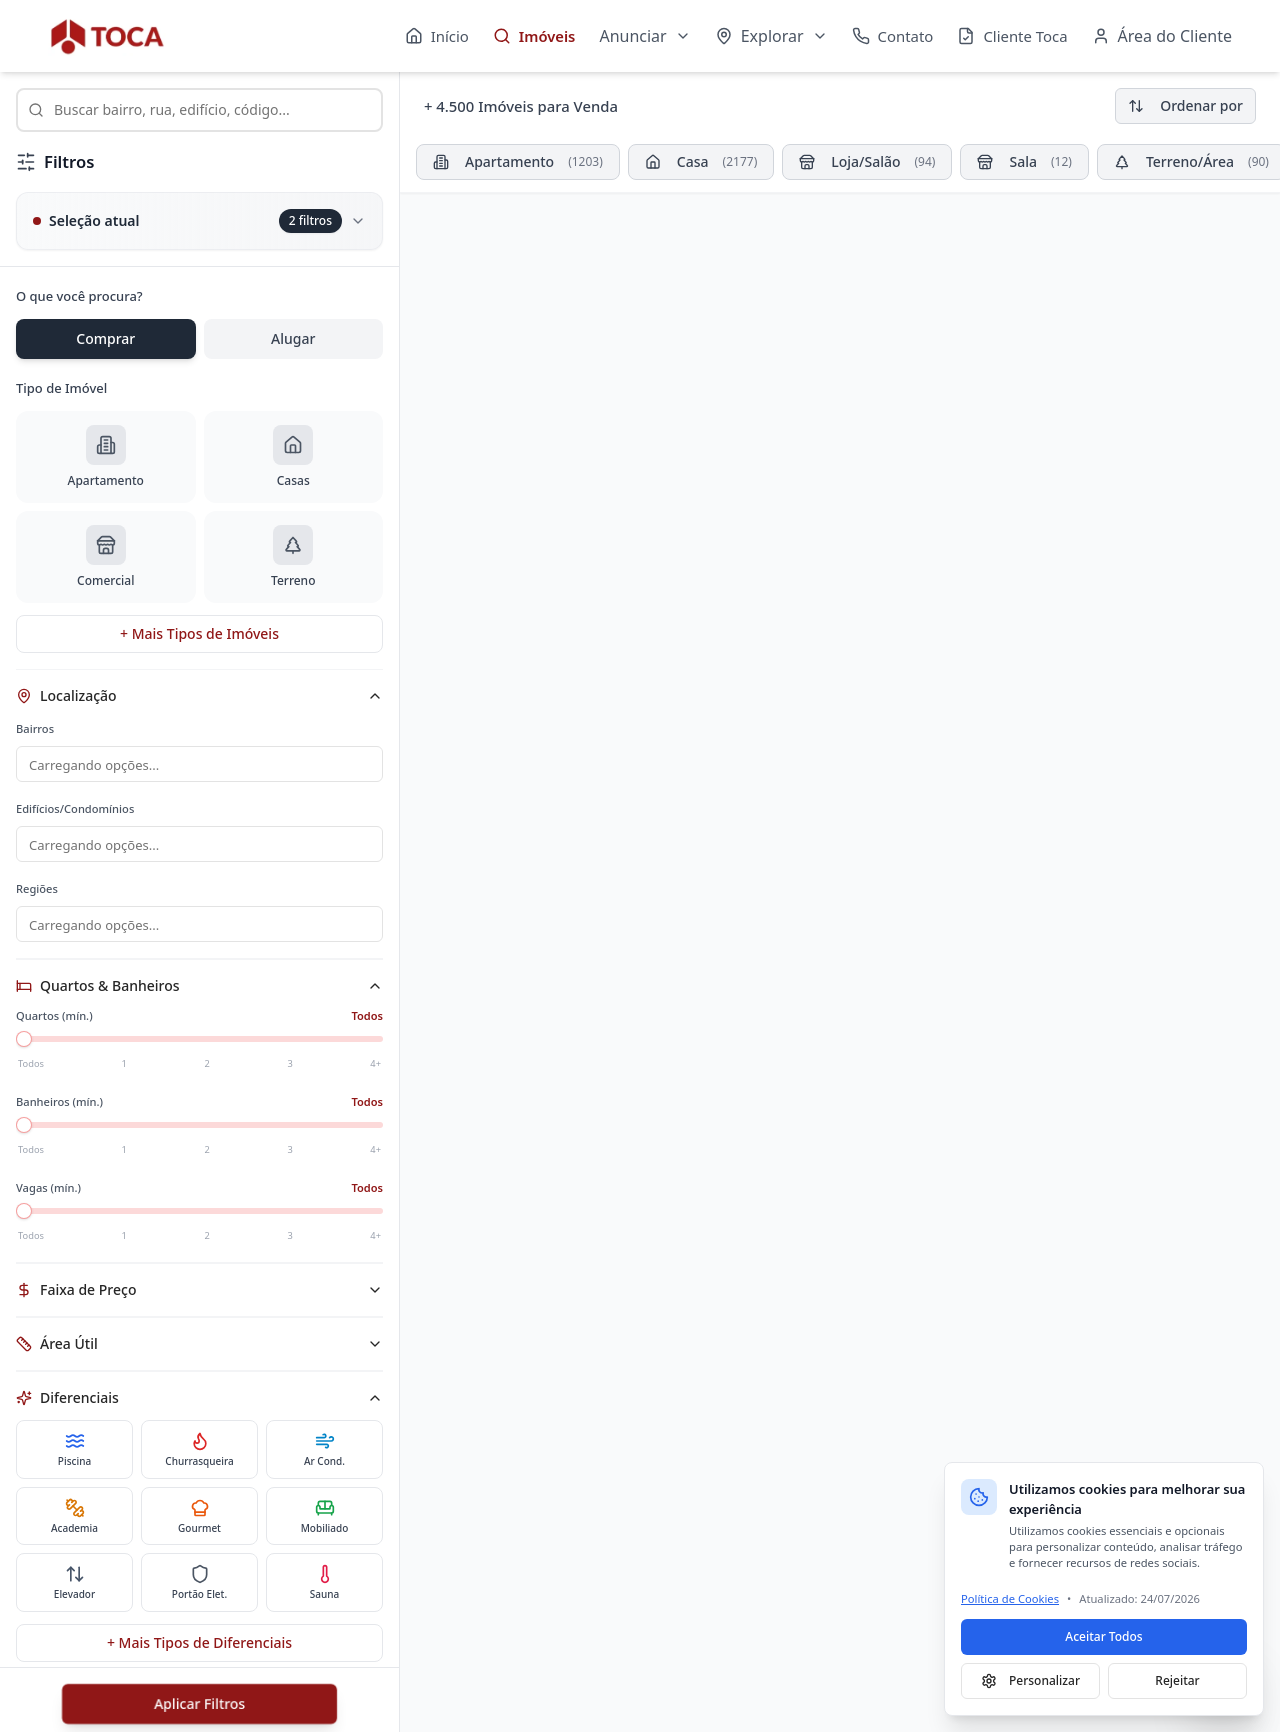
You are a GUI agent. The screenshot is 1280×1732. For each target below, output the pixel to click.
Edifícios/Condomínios (75, 810)
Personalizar (1030, 1680)
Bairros (35, 728)
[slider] (24, 1051)
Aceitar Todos (1103, 1636)
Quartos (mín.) (54, 1027)
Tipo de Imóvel (61, 388)
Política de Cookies (1010, 1598)
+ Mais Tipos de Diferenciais (199, 1654)
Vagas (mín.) (48, 1199)
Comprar (105, 338)
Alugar (293, 338)
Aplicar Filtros (200, 1704)
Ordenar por (1185, 105)
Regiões (37, 892)
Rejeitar (1177, 1680)
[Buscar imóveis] (199, 110)
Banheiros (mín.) (59, 1113)
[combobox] (199, 110)
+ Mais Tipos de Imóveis (199, 633)
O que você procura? (79, 296)
